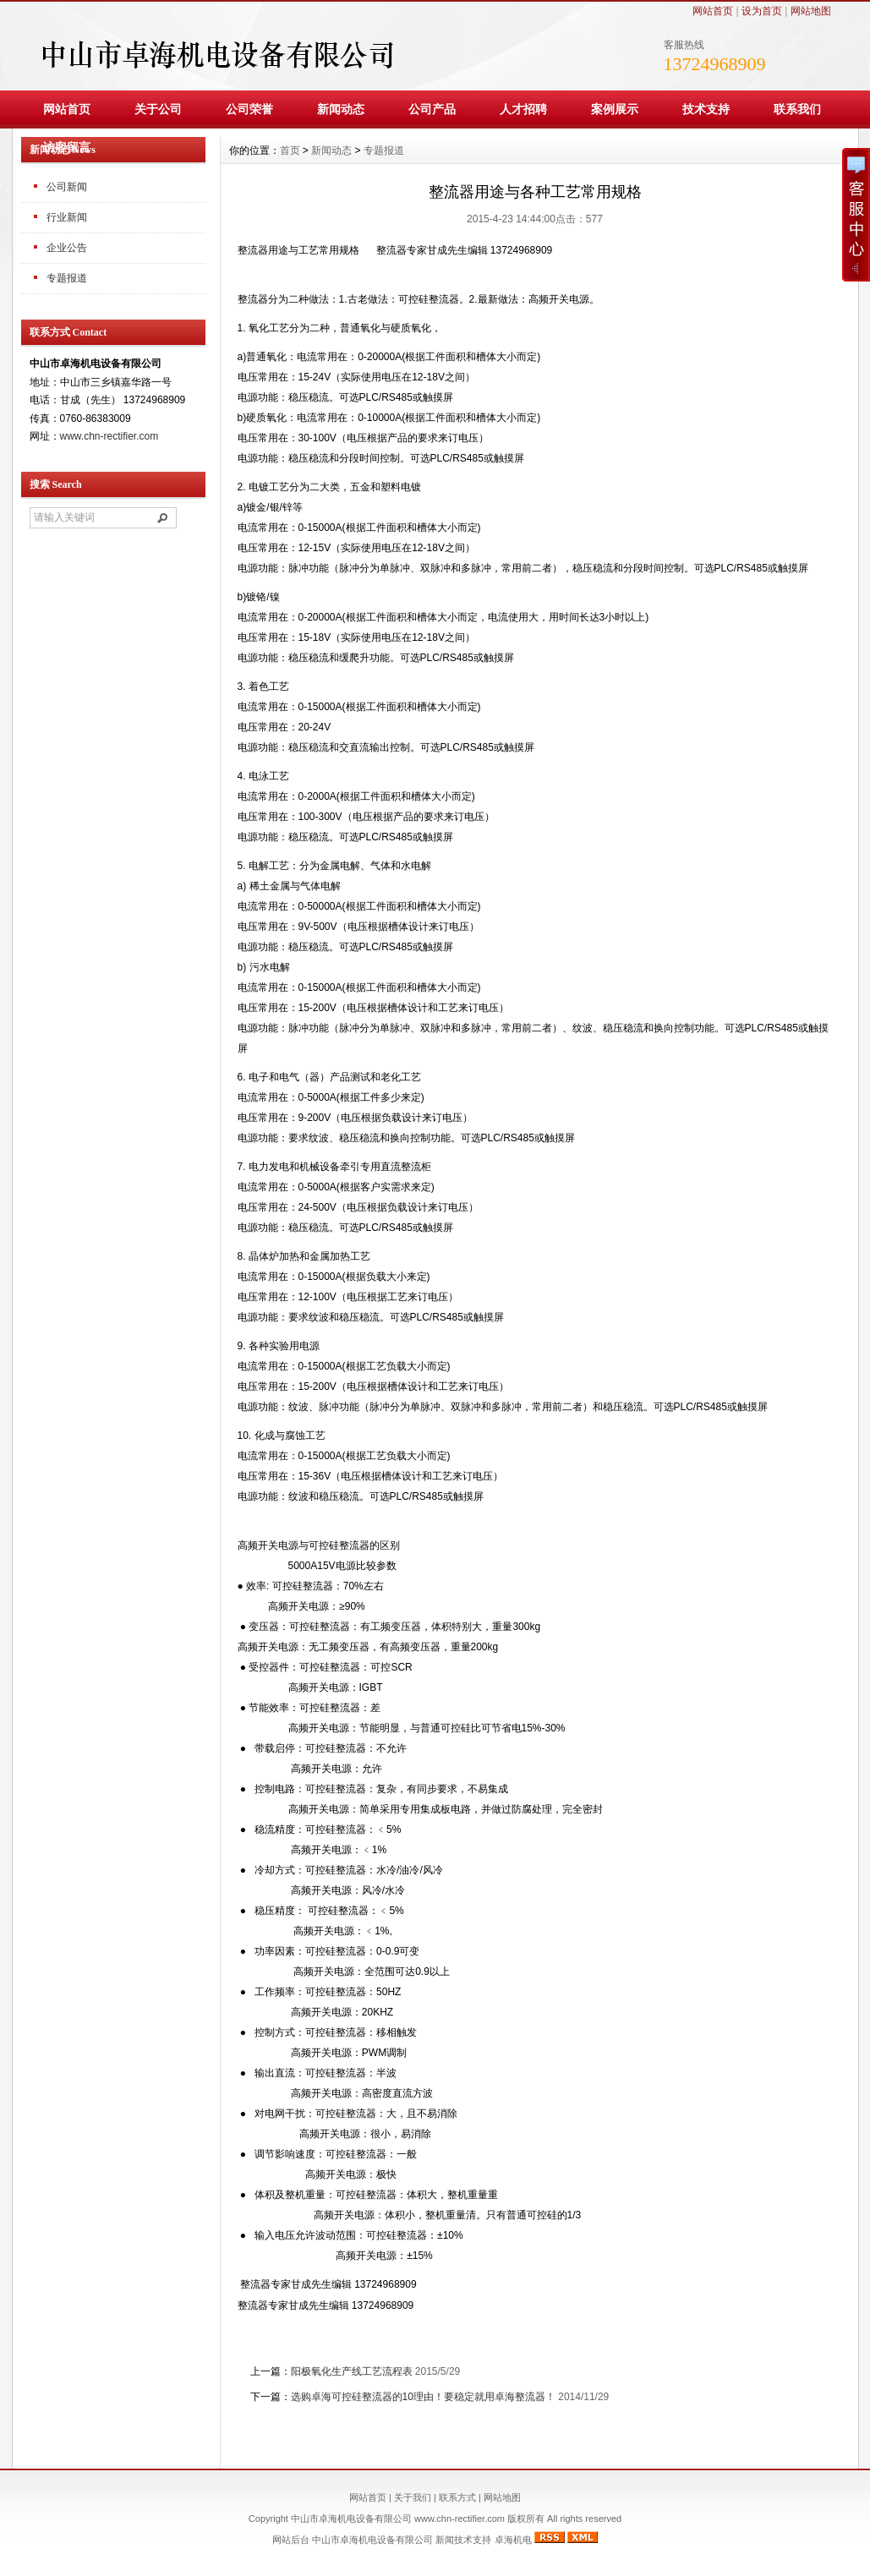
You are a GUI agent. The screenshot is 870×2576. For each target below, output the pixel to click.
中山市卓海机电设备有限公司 (372, 2540)
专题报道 (67, 278)
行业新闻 (67, 217)
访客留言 (66, 147)
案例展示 (614, 109)
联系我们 (797, 109)
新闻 (444, 2540)
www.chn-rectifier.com (109, 436)
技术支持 (706, 109)
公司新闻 (67, 187)
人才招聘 (523, 109)
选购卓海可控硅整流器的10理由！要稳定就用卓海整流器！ (423, 2397)
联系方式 (457, 2497)
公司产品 (432, 109)
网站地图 (811, 11)
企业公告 (67, 248)
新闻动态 (340, 109)
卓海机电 (513, 2540)
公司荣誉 (249, 109)
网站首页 (712, 11)
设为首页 (761, 11)
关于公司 (158, 109)
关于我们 (412, 2497)
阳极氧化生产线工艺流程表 (352, 2371)
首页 (290, 150)
